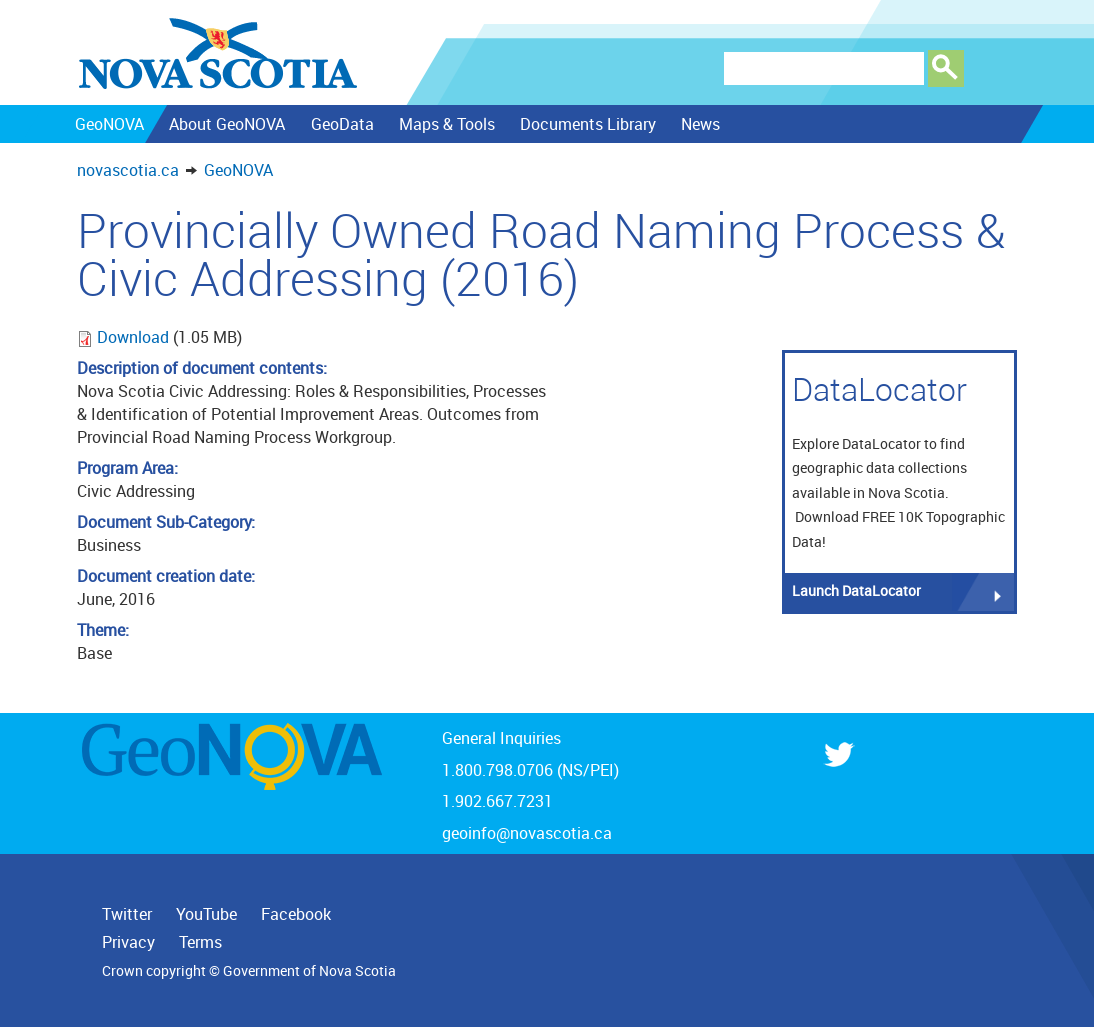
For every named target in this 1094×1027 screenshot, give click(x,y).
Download (135, 337)
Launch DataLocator (856, 590)
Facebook (296, 914)
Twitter (127, 914)
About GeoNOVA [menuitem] (227, 124)
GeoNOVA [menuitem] (109, 124)
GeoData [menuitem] (341, 124)
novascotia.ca (128, 170)
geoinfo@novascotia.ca (527, 833)
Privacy (128, 942)
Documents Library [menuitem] (588, 124)
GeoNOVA (238, 170)
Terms (200, 942)
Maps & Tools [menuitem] (446, 124)
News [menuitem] (700, 124)
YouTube (206, 914)
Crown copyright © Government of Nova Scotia (249, 971)
